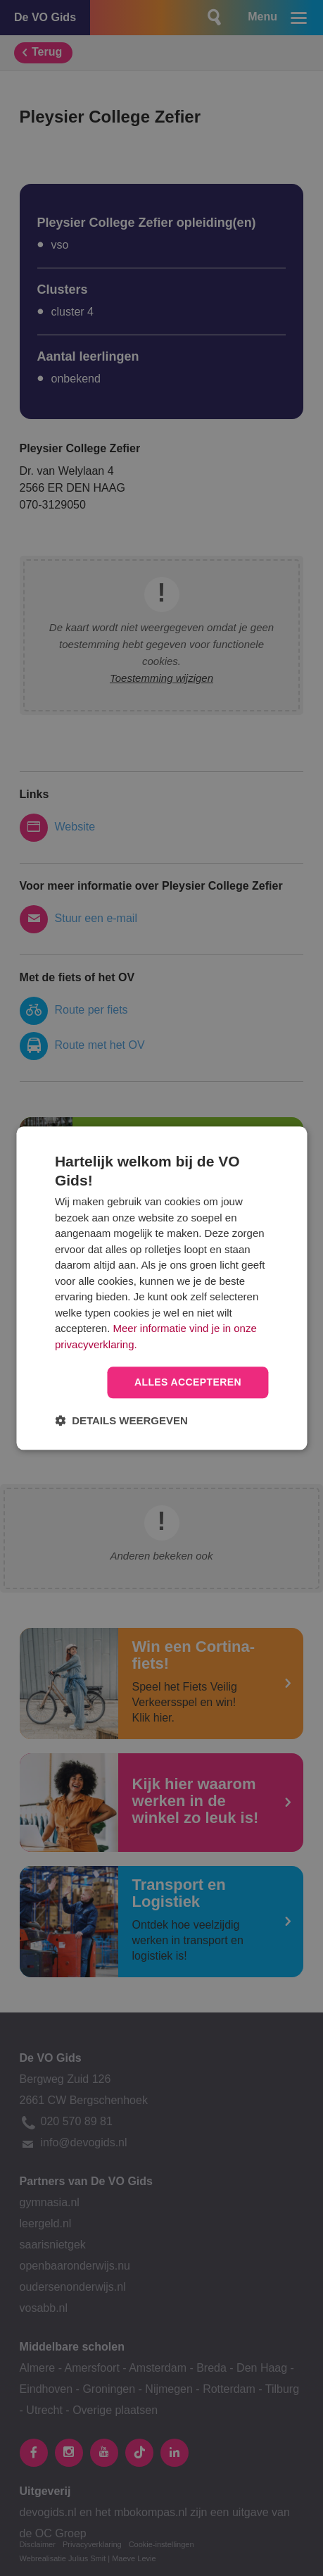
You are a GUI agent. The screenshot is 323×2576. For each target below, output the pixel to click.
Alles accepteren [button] (187, 1382)
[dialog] (161, 1288)
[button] (121, 1420)
